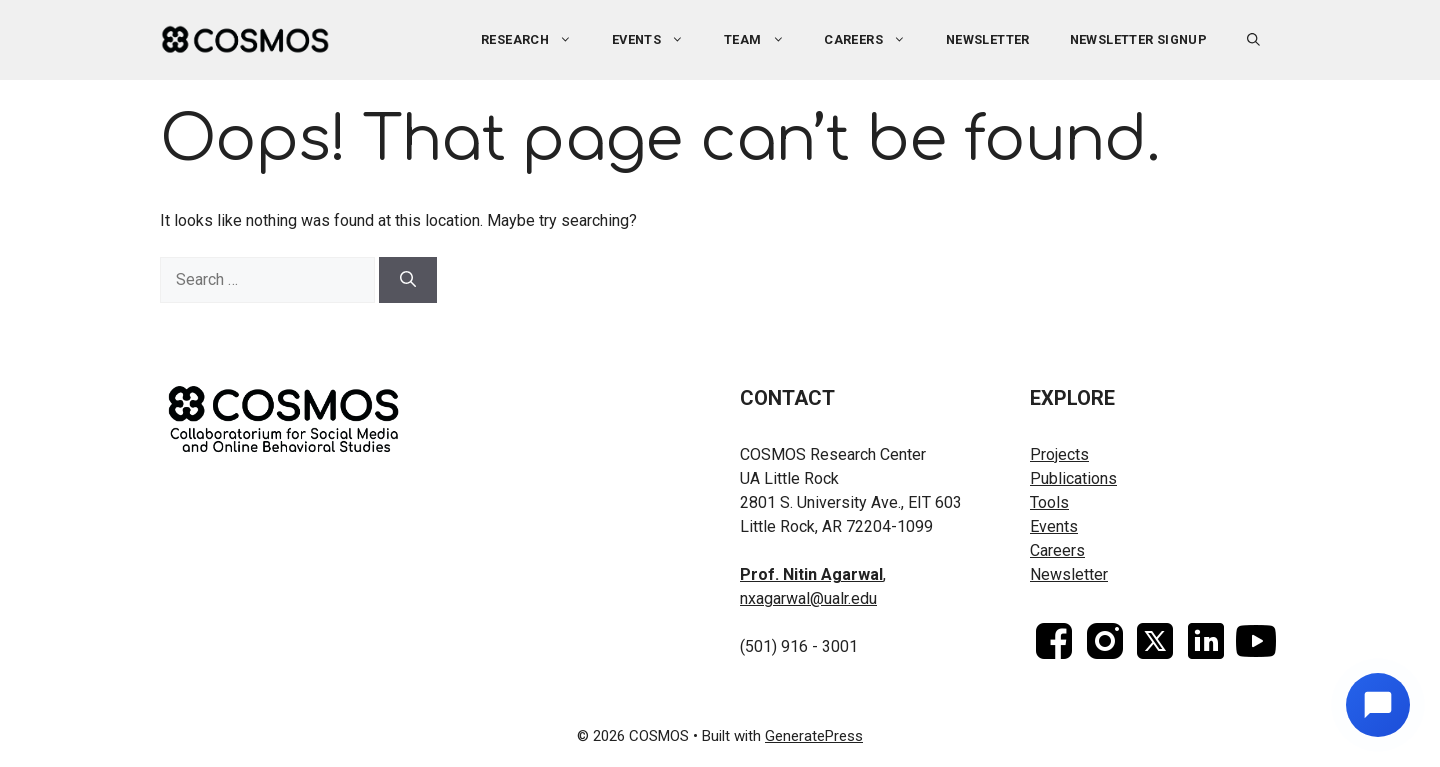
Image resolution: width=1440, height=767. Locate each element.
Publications (1073, 478)
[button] (1253, 40)
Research (536, 40)
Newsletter (988, 39)
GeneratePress (814, 736)
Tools (1049, 502)
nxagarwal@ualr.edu (808, 598)
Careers (875, 40)
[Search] (408, 280)
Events (658, 40)
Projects (1059, 454)
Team (764, 40)
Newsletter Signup (1139, 39)
